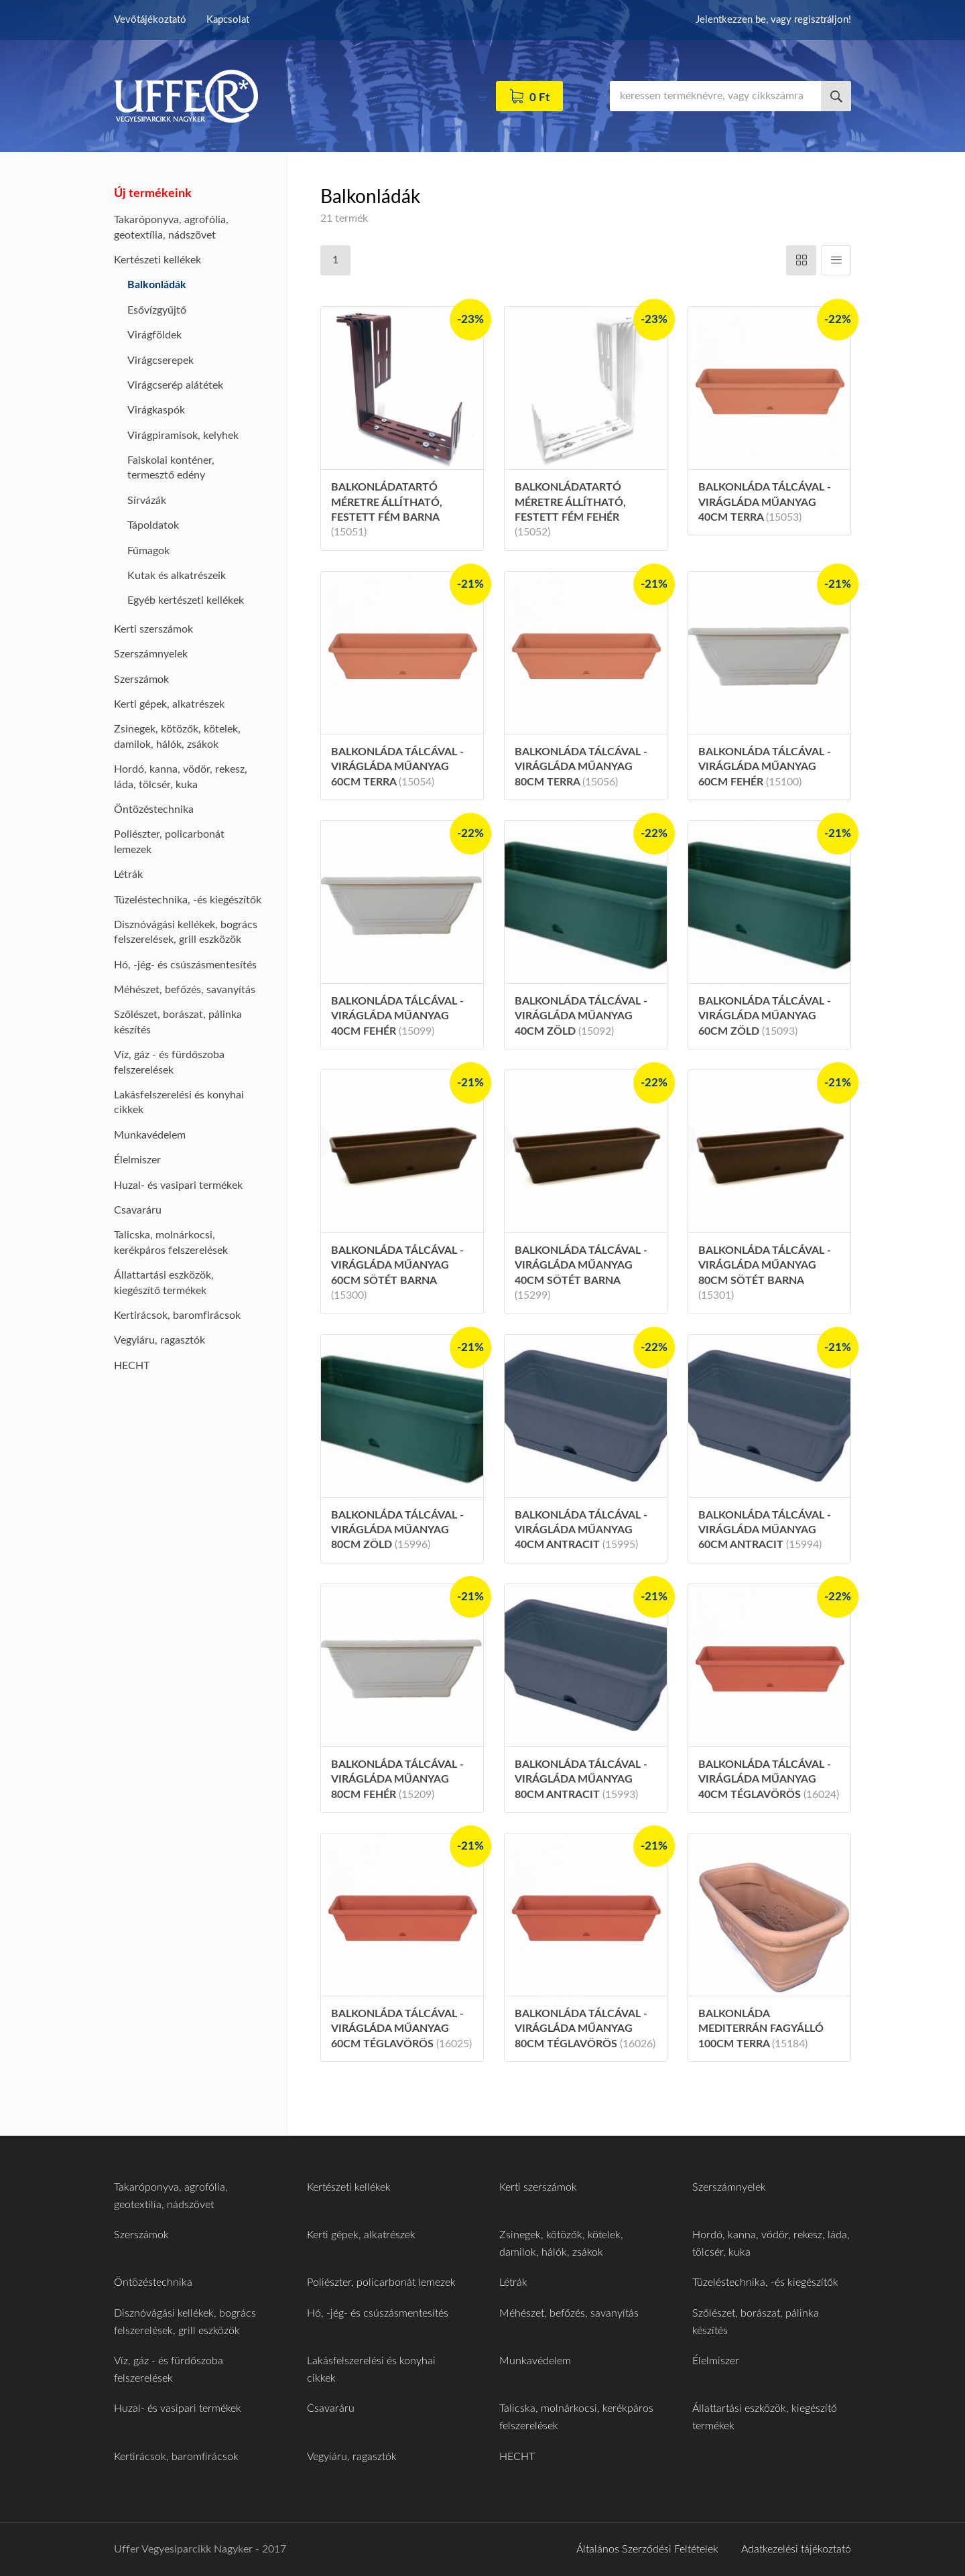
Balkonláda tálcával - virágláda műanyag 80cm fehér (397, 1779)
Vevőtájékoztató (150, 20)
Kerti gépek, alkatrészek (169, 704)
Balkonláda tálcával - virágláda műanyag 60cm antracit (764, 1530)
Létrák (128, 874)
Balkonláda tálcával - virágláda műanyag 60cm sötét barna (397, 1273)
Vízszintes (801, 260)
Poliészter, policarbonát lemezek (381, 2282)
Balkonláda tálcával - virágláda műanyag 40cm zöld (581, 1016)
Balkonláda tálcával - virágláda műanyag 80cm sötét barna (764, 1273)
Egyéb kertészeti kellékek (185, 600)
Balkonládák (156, 284)
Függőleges (836, 260)
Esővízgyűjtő (156, 310)
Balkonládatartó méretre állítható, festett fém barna (386, 509)
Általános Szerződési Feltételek (647, 2549)
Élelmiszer (137, 1160)
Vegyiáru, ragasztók (159, 1340)
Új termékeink (153, 194)
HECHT (131, 1365)
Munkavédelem (150, 1135)
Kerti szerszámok (153, 629)
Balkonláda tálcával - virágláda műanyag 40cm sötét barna (581, 1273)
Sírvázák (146, 500)
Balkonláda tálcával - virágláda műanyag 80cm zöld (397, 1530)
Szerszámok (141, 679)
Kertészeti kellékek (157, 260)
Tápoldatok (153, 525)
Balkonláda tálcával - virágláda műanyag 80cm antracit (581, 1779)
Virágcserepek (160, 360)
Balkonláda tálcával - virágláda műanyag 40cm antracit (581, 1530)
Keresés (836, 96)
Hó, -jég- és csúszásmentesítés (185, 965)
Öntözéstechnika (154, 809)
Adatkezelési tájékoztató (796, 2549)
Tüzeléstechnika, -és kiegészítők (187, 900)
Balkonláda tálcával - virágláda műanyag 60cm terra (397, 767)
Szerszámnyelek (151, 654)
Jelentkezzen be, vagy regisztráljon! (773, 20)
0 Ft (539, 97)
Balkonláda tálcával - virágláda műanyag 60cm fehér (764, 767)
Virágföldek (154, 335)
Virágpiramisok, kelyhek (183, 435)
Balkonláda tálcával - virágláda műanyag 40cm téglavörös (768, 1779)
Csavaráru (138, 1210)
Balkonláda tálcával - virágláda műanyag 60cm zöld (764, 1016)
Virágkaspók (156, 410)
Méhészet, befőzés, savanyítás (184, 989)
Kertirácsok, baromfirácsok (177, 1315)
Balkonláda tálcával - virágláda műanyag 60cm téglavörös (401, 2028)
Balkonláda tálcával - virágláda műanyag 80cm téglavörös (585, 2028)
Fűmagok (148, 550)
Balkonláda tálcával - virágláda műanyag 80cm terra (581, 767)
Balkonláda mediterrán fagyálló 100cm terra (761, 2028)
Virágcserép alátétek (175, 385)
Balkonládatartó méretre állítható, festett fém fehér (570, 509)
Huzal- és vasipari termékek (178, 1185)
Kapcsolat (227, 20)
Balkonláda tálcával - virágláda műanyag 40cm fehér (397, 1016)
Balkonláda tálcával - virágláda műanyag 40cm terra (764, 502)
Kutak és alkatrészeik (176, 575)
